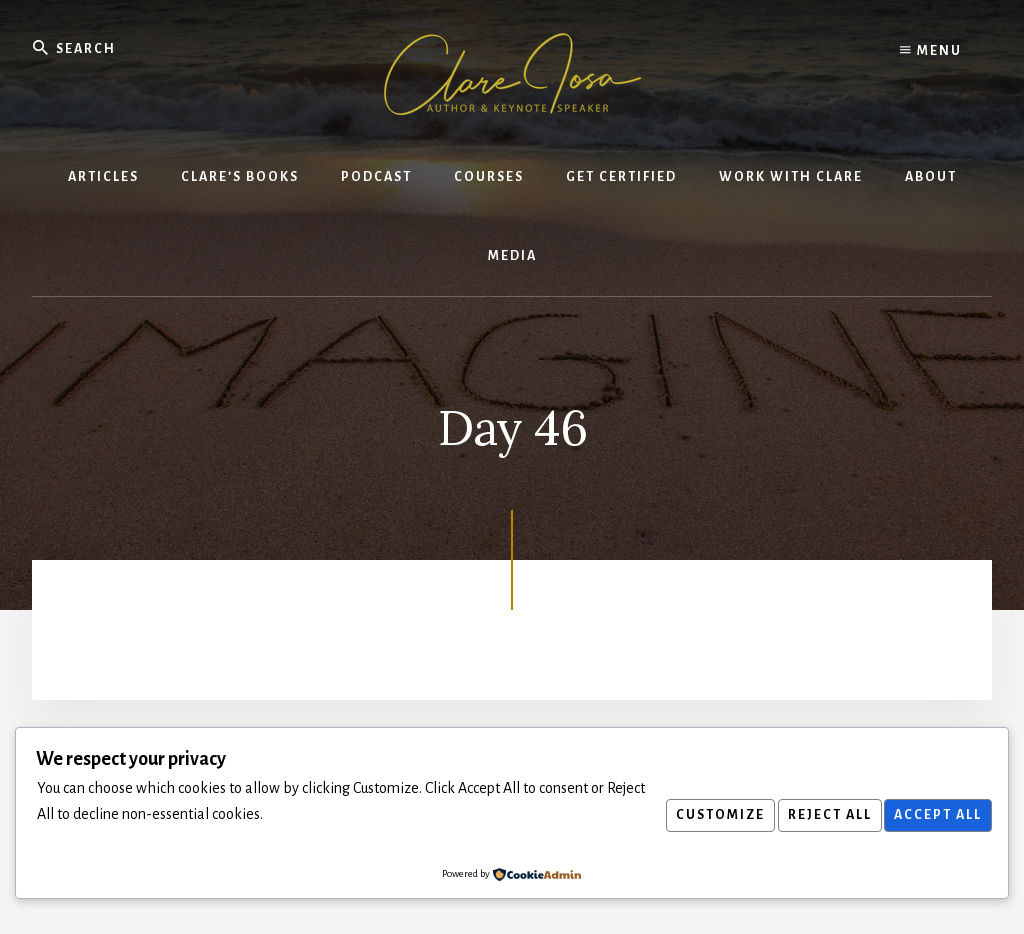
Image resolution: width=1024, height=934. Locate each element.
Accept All (934, 815)
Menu (931, 50)
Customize (701, 815)
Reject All (818, 815)
